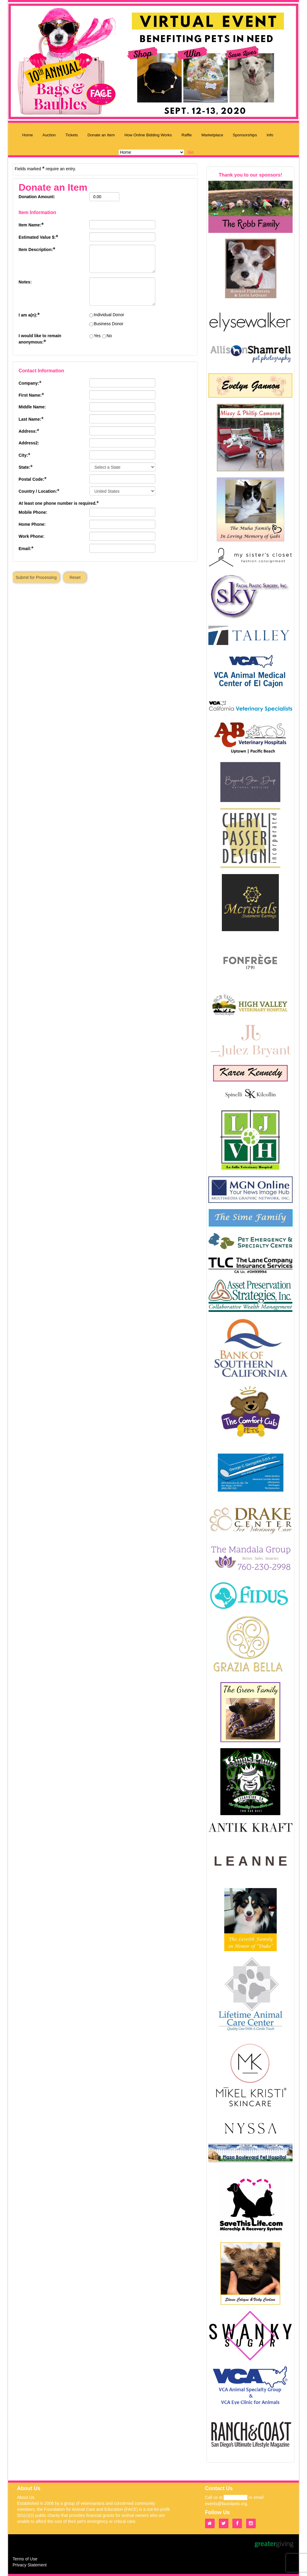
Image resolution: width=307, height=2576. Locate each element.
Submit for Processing (36, 577)
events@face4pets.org (226, 2503)
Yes (97, 335)
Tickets (71, 135)
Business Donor (109, 323)
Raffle (186, 135)
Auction (49, 135)
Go (191, 152)
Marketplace (212, 135)
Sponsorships (245, 135)
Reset (75, 577)
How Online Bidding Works (148, 135)
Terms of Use (25, 2558)
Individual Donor (109, 314)
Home (27, 135)
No (109, 335)
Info (270, 135)
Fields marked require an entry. (45, 168)
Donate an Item (101, 135)
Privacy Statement (30, 2564)
